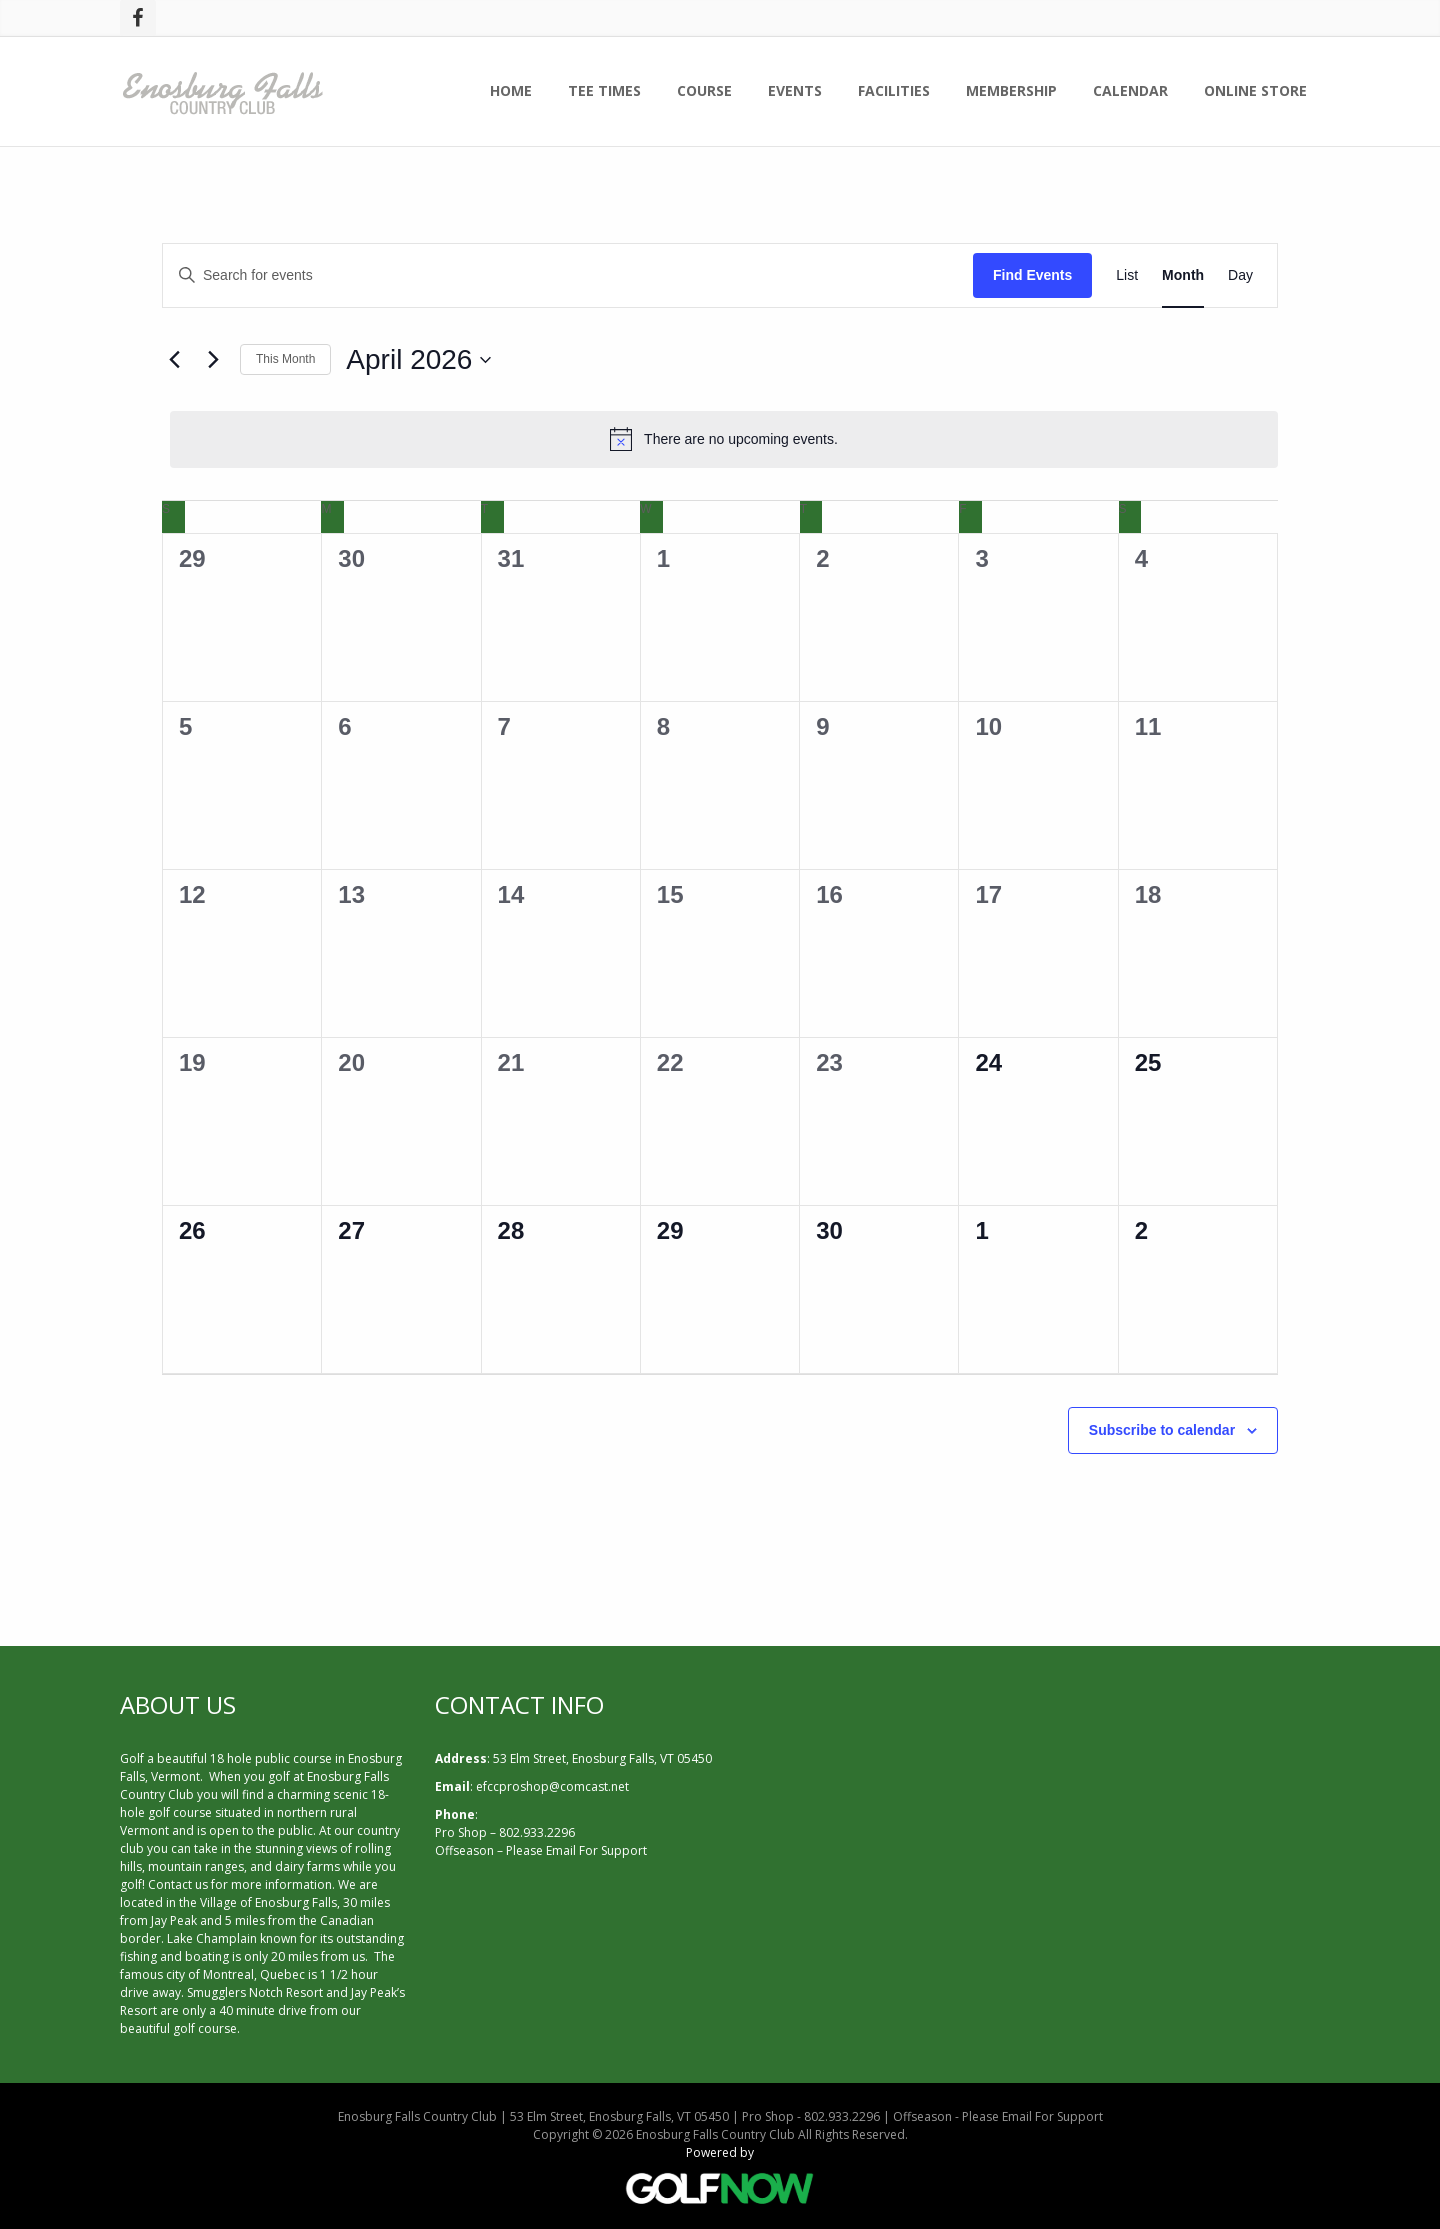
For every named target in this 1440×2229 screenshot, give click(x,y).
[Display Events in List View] (1127, 275)
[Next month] (213, 360)
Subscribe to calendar (1162, 1430)
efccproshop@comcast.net (552, 1786)
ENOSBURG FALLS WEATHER (1035, 1766)
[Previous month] (174, 360)
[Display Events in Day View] (1240, 275)
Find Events (1032, 275)
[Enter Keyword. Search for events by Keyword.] (568, 275)
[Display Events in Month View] (1183, 275)
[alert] (724, 439)
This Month (285, 359)
